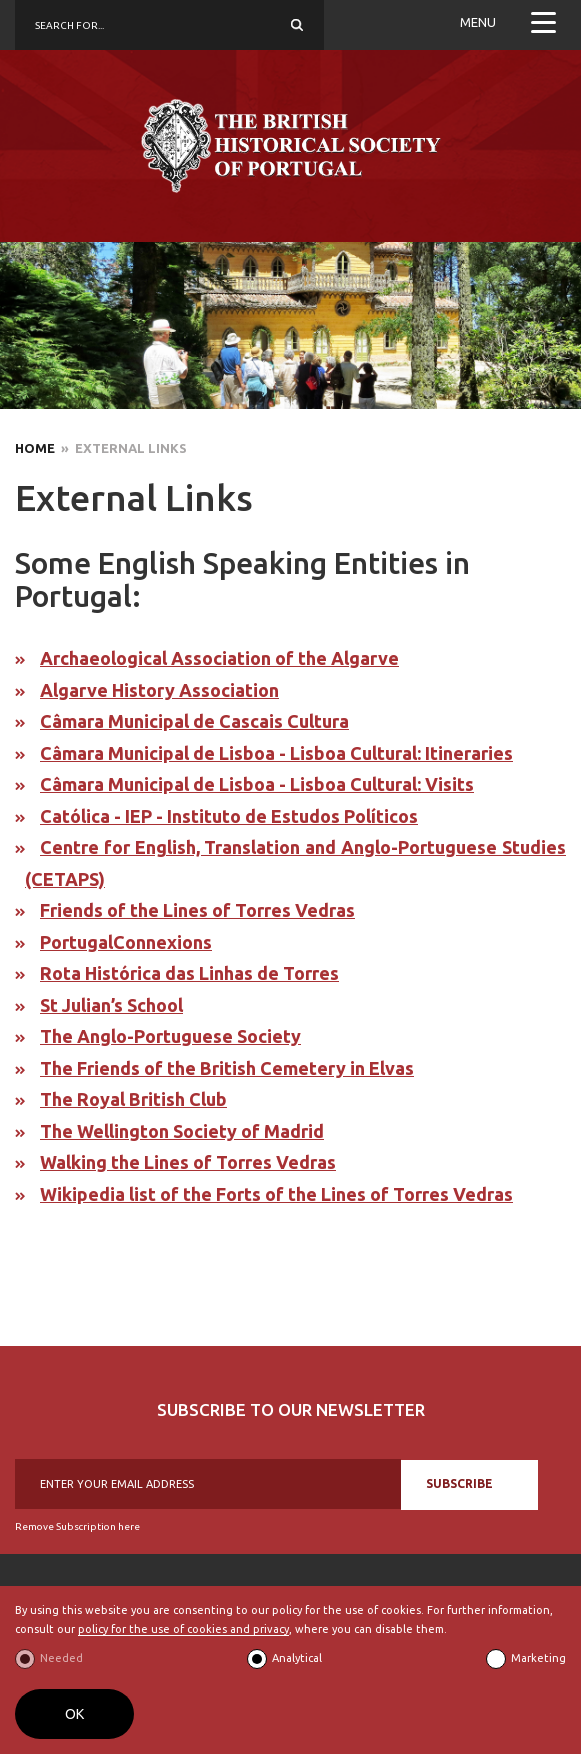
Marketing (538, 1658)
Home (35, 448)
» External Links (121, 448)
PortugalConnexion (121, 942)
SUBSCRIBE (459, 1483)
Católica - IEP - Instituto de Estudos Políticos (229, 816)
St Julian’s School (111, 1005)
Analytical (297, 1658)
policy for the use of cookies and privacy (183, 1629)
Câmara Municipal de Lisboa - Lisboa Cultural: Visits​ (257, 784)
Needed (61, 1658)
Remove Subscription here (77, 1526)
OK (74, 1714)
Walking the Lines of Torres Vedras (188, 1162)
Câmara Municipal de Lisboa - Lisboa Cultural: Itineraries (276, 753)
